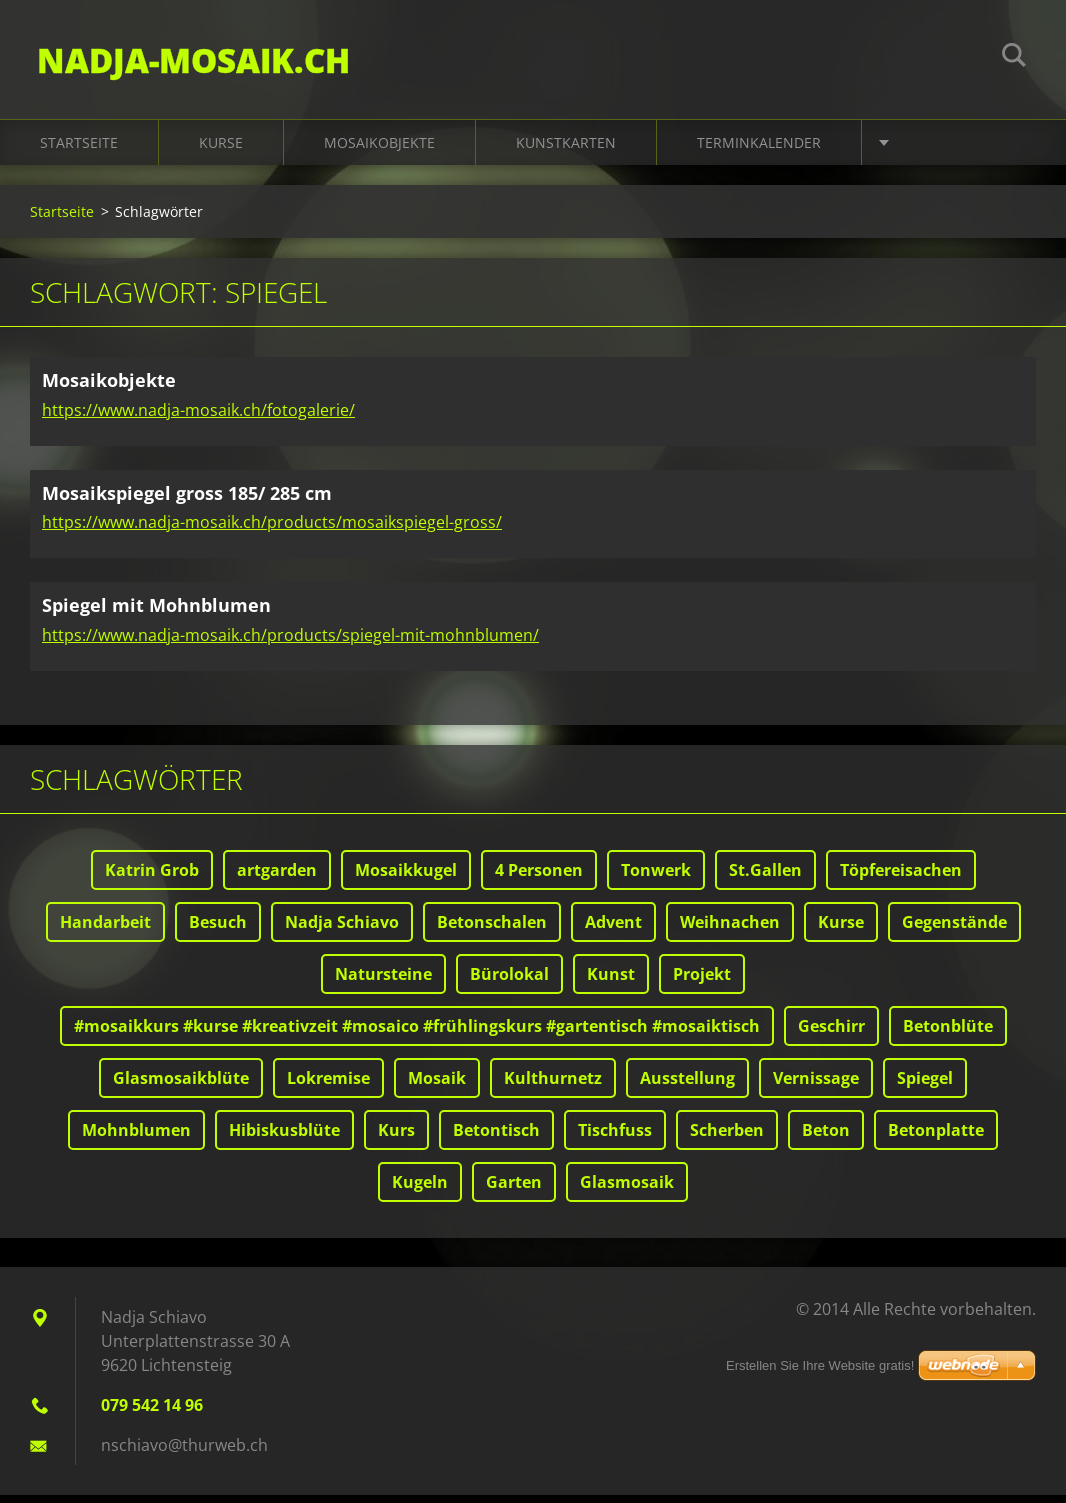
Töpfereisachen (901, 878)
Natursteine (383, 982)
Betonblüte (948, 1034)
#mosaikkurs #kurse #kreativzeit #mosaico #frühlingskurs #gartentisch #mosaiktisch (417, 1034)
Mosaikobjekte (379, 151)
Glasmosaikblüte (181, 1086)
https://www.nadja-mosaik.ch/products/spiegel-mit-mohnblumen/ (290, 643)
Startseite (79, 151)
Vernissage (816, 1086)
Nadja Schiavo (342, 930)
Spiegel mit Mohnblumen (156, 614)
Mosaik (437, 1086)
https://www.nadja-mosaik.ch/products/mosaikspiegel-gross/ (272, 531)
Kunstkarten (566, 151)
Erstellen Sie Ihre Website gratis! (820, 1365)
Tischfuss (615, 1138)
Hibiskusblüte (284, 1138)
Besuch (218, 930)
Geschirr (831, 1034)
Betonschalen (492, 930)
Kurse (221, 151)
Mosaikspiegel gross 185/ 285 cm (187, 501)
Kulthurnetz (553, 1086)
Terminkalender (759, 151)
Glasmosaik (627, 1190)
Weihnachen (730, 930)
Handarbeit (105, 930)
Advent (613, 930)
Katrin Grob (152, 878)
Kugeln (420, 1190)
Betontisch (496, 1138)
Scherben (727, 1138)
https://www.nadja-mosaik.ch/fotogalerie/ (198, 418)
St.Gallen (765, 878)
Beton (826, 1138)
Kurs (396, 1138)
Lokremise (328, 1086)
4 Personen (539, 878)
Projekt (702, 982)
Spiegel (925, 1086)
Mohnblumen (136, 1138)
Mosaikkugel (406, 878)
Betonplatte (936, 1138)
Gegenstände (954, 930)
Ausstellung (687, 1086)
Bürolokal (509, 982)
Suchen (1014, 58)
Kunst (611, 982)
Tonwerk (656, 878)
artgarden (277, 878)
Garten (514, 1190)
